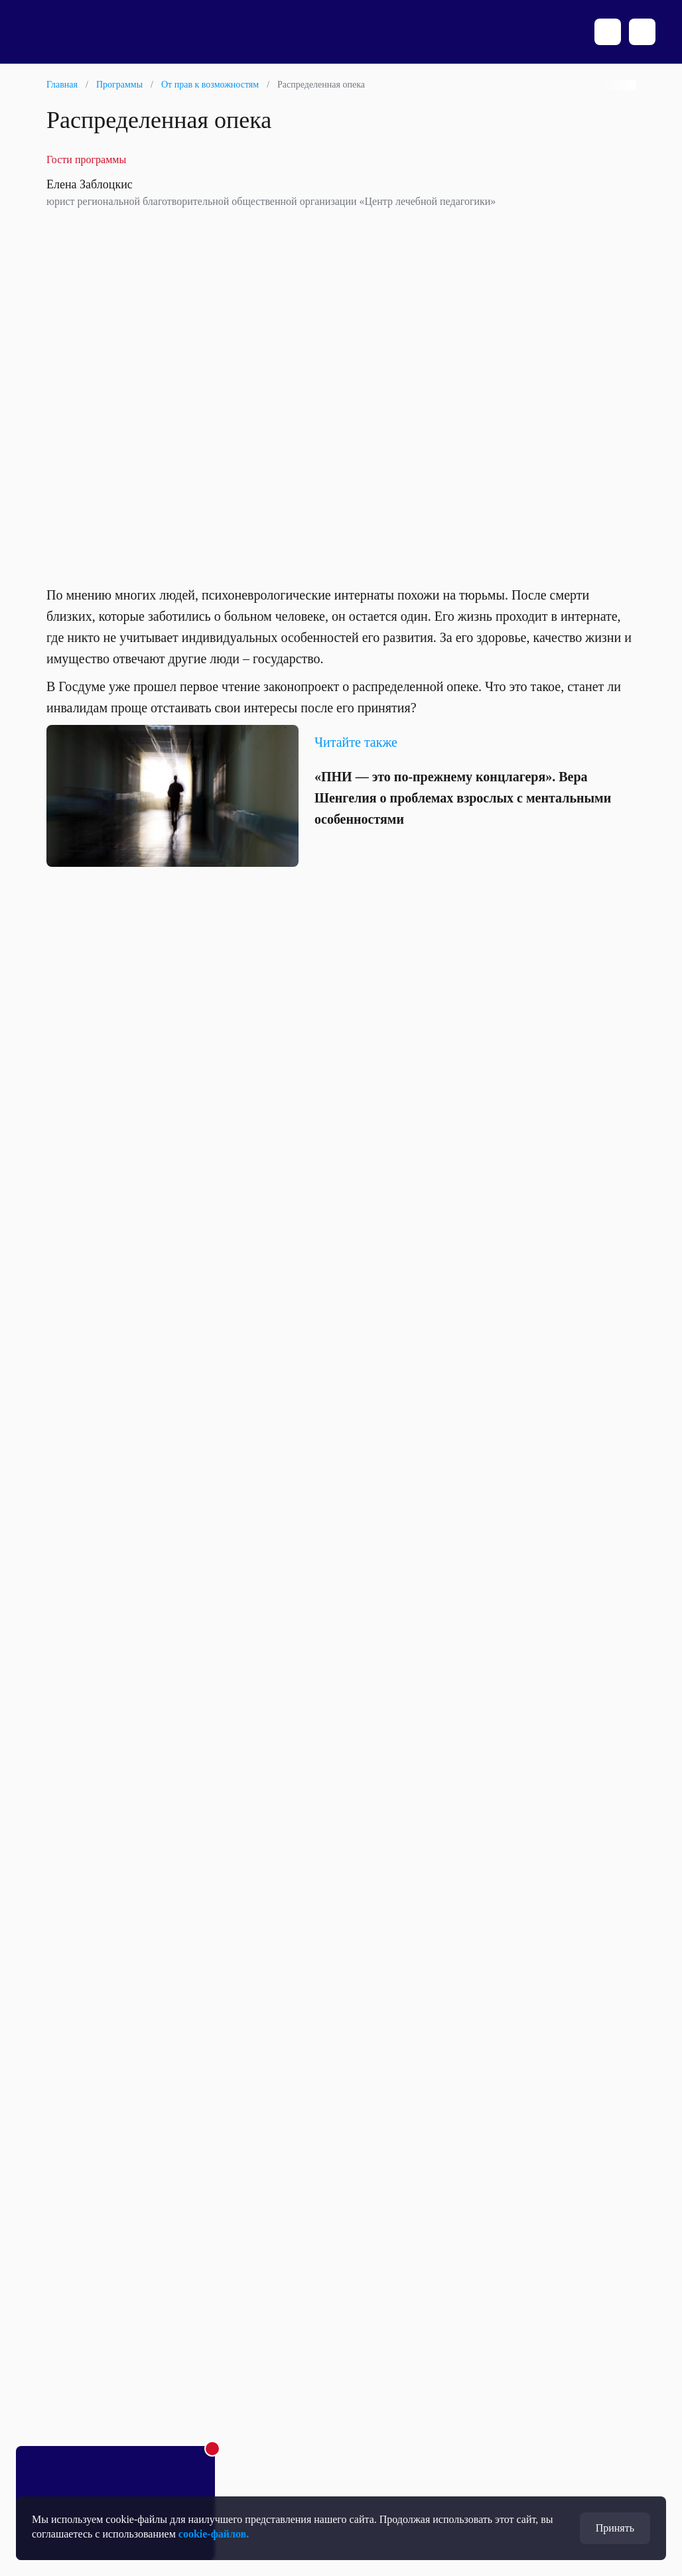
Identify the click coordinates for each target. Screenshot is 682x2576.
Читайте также (355, 742)
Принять (615, 2528)
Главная (62, 85)
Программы (119, 85)
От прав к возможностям (210, 85)
